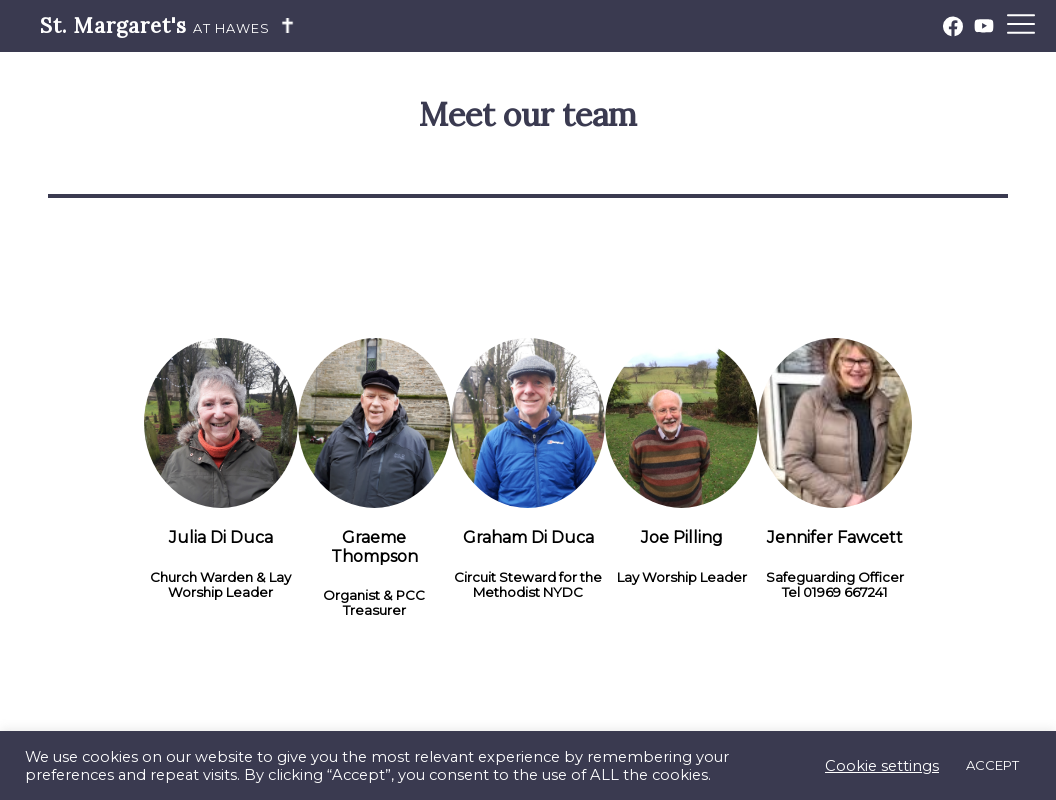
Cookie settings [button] (882, 766)
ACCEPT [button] (992, 765)
